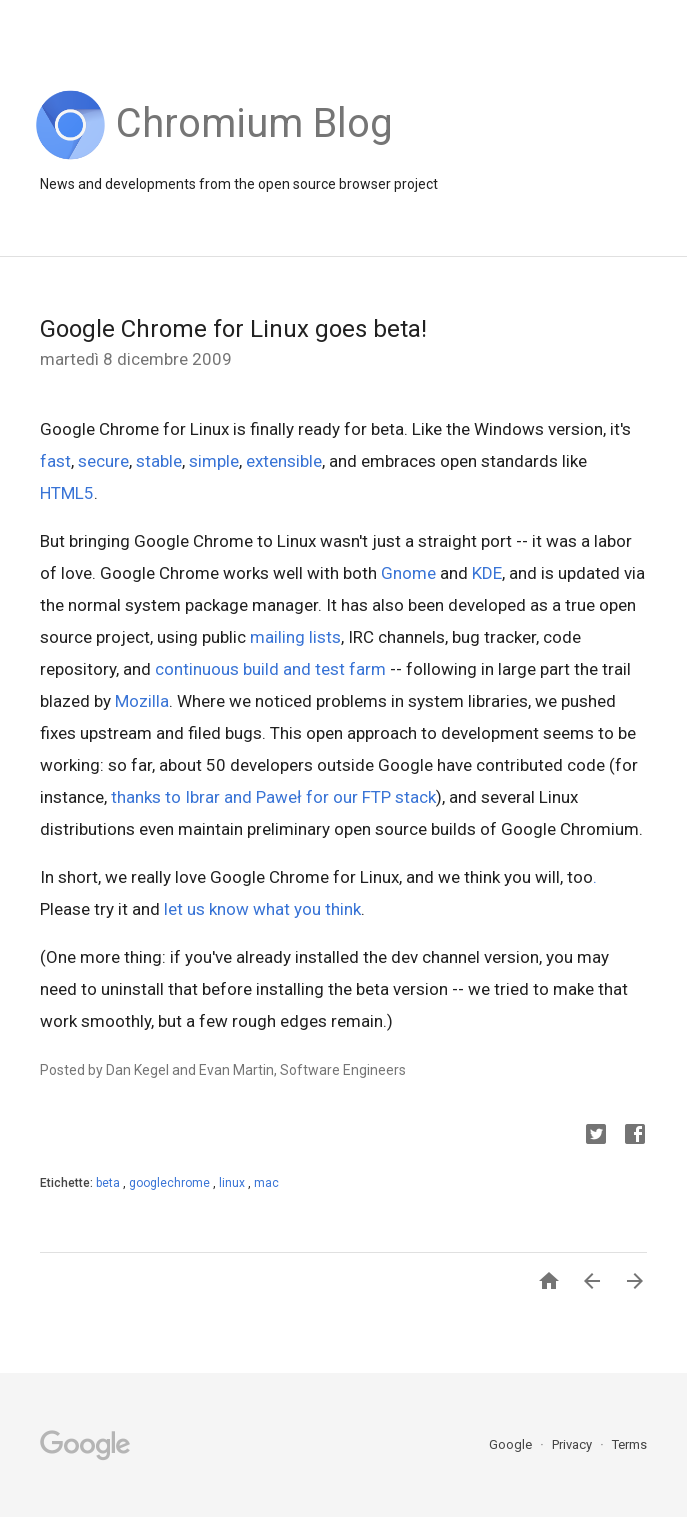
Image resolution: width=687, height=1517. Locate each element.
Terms (629, 1444)
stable (159, 461)
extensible (284, 461)
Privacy (573, 1444)
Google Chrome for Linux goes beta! (233, 329)
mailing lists (295, 637)
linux (233, 1183)
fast (55, 461)
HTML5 (67, 493)
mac (266, 1183)
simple (214, 461)
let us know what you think (262, 909)
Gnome (408, 573)
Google (512, 1444)
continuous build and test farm (270, 669)
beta (109, 1183)
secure (103, 461)
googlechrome (171, 1183)
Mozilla (142, 701)
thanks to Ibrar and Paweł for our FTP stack (273, 797)
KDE (487, 573)
